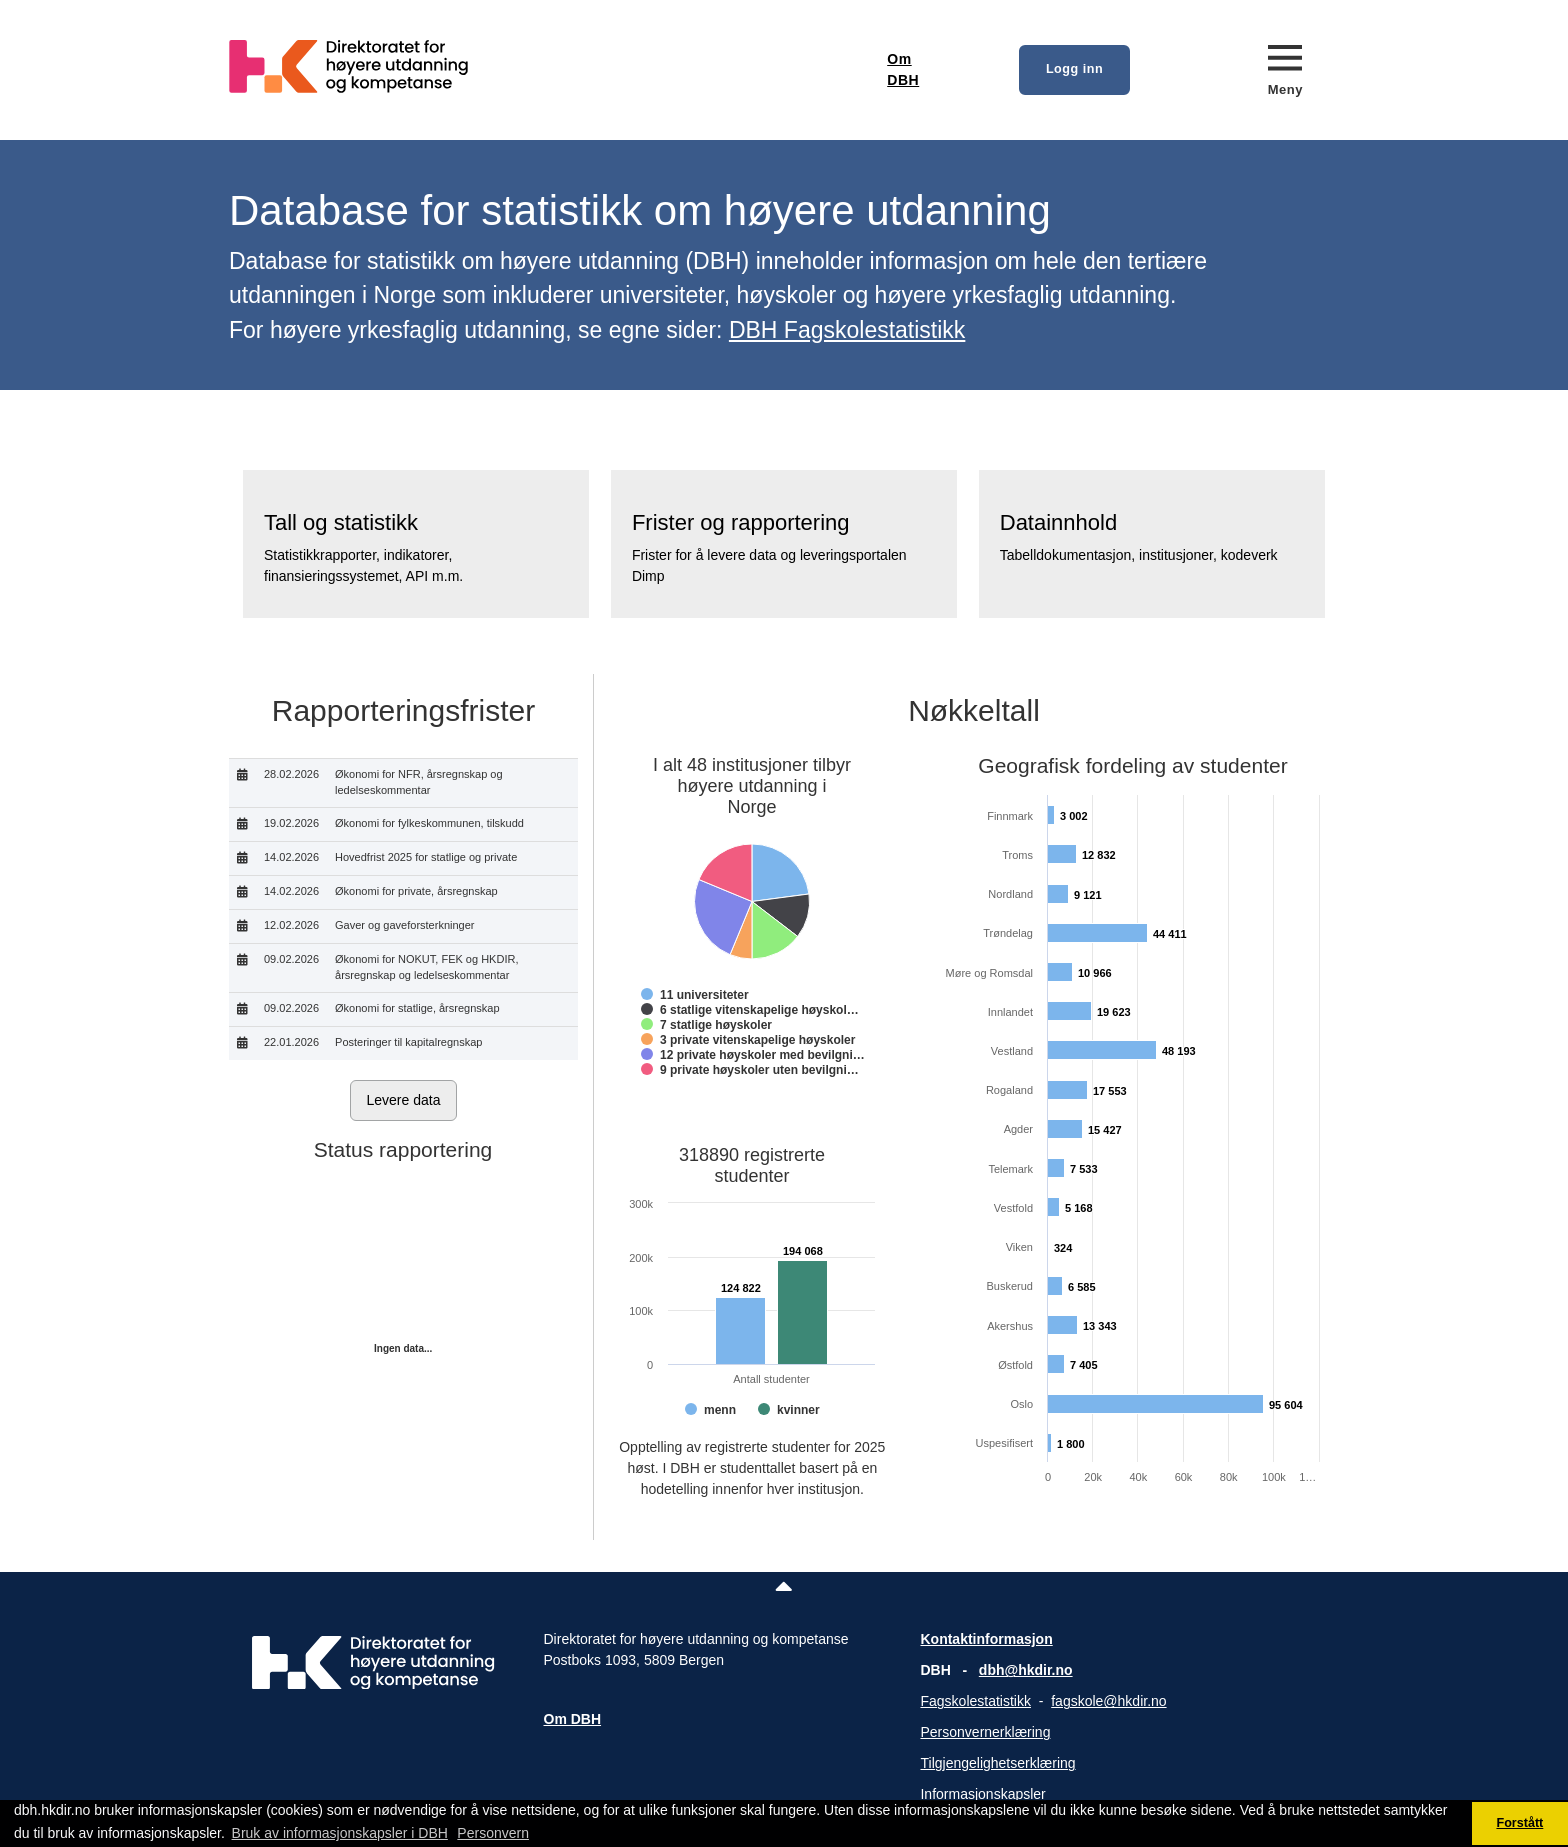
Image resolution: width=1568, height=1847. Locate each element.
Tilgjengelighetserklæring (997, 1763)
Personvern (493, 1833)
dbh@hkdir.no (1026, 1670)
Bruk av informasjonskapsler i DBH (340, 1833)
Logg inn (1074, 69)
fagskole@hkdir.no (1108, 1701)
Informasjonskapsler (982, 1794)
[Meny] (1285, 69)
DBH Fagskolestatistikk (847, 330)
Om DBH (903, 69)
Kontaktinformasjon (986, 1639)
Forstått (1519, 1823)
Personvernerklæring (985, 1732)
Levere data (404, 1100)
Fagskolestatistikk (975, 1701)
